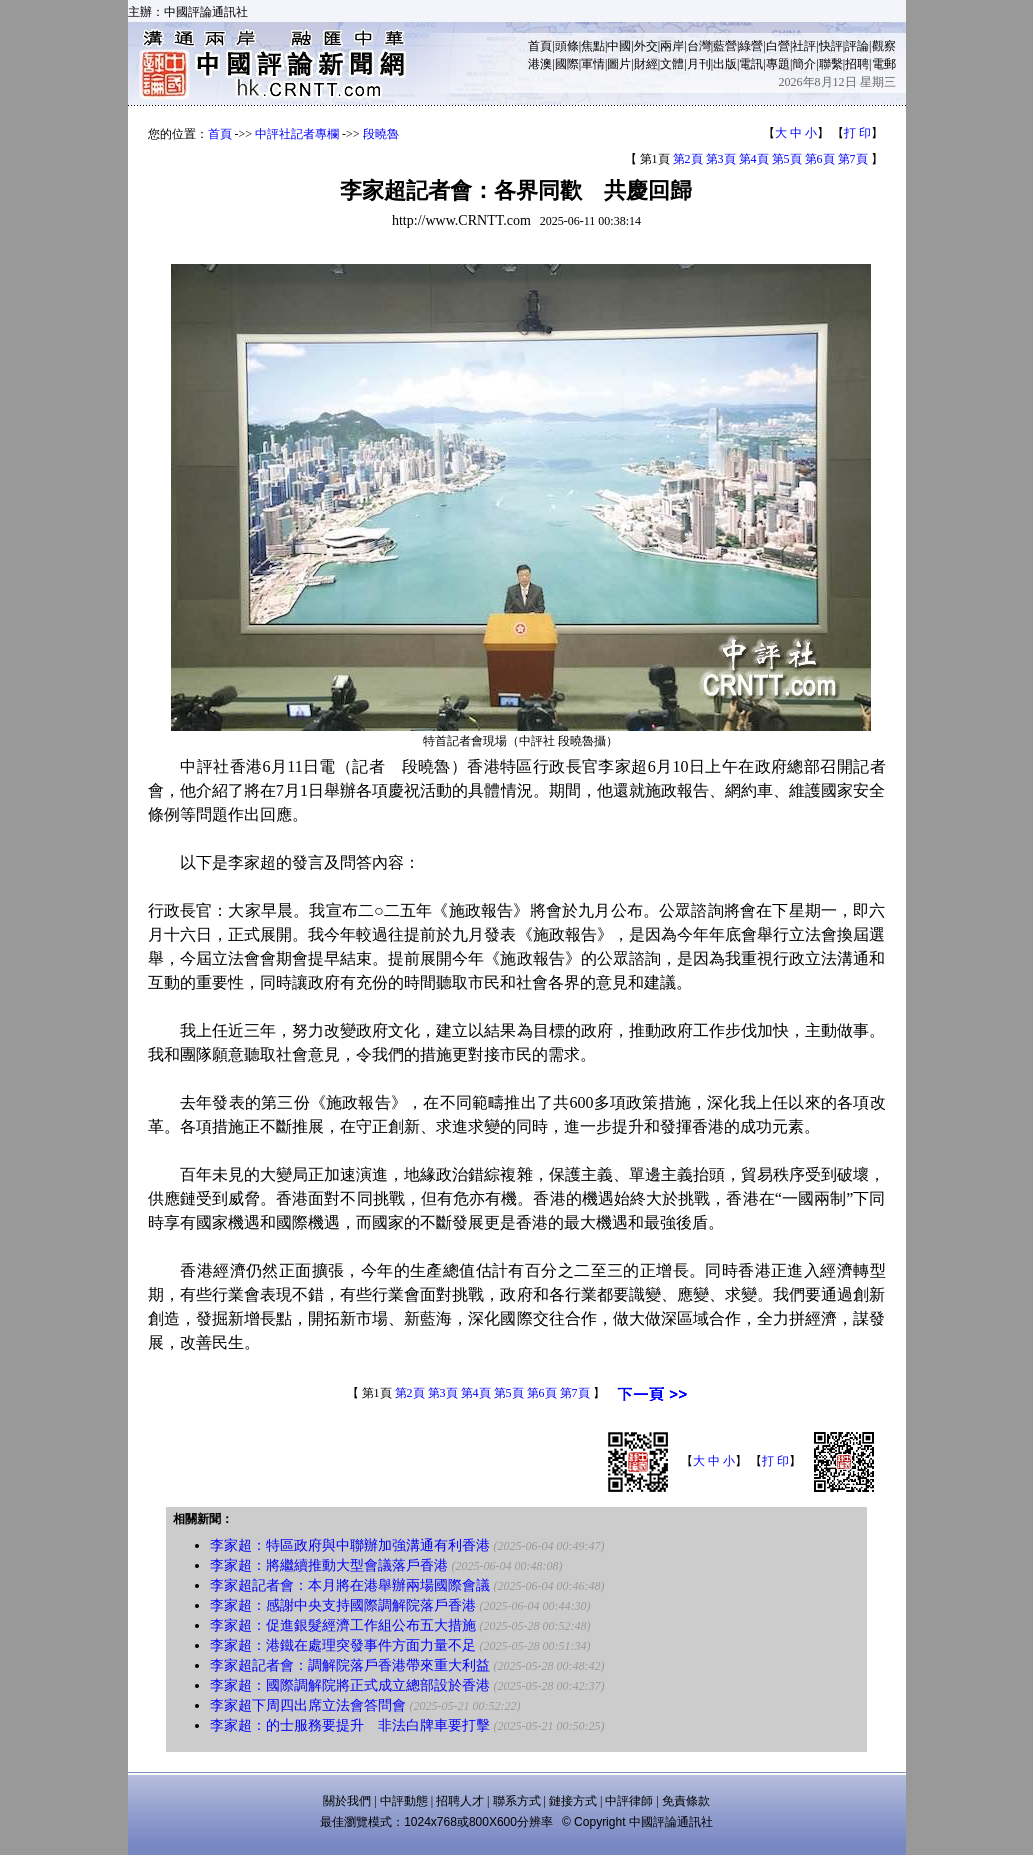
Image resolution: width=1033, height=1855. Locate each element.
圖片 (619, 64)
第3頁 (721, 159)
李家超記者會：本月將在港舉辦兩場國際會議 (350, 1585)
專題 (778, 64)
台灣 (699, 46)
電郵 (884, 64)
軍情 (593, 64)
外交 (646, 46)
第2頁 (688, 159)
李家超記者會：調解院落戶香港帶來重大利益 (350, 1665)
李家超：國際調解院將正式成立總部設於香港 (350, 1685)
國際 (567, 64)
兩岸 (672, 46)
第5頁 (787, 159)
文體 (672, 64)
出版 (725, 64)
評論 (857, 46)
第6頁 (820, 159)
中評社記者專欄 (297, 134)
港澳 (540, 64)
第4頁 (754, 159)
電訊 (751, 64)
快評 (831, 46)
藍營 (725, 46)
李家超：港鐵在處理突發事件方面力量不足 (343, 1645)
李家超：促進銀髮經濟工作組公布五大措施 (343, 1625)
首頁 (540, 46)
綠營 (751, 46)
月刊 (699, 64)
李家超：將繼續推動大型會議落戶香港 (329, 1565)
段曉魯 (381, 134)
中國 (619, 46)
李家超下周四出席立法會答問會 (308, 1705)
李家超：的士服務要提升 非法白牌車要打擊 (350, 1725)
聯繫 (831, 64)
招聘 (857, 64)
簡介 (804, 64)
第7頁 (853, 159)
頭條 (567, 46)
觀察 (884, 46)
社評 (804, 46)
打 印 (857, 133)
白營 (778, 46)
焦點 (593, 46)
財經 (646, 64)
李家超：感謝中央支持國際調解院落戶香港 (343, 1605)
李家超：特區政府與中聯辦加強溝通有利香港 (350, 1545)
